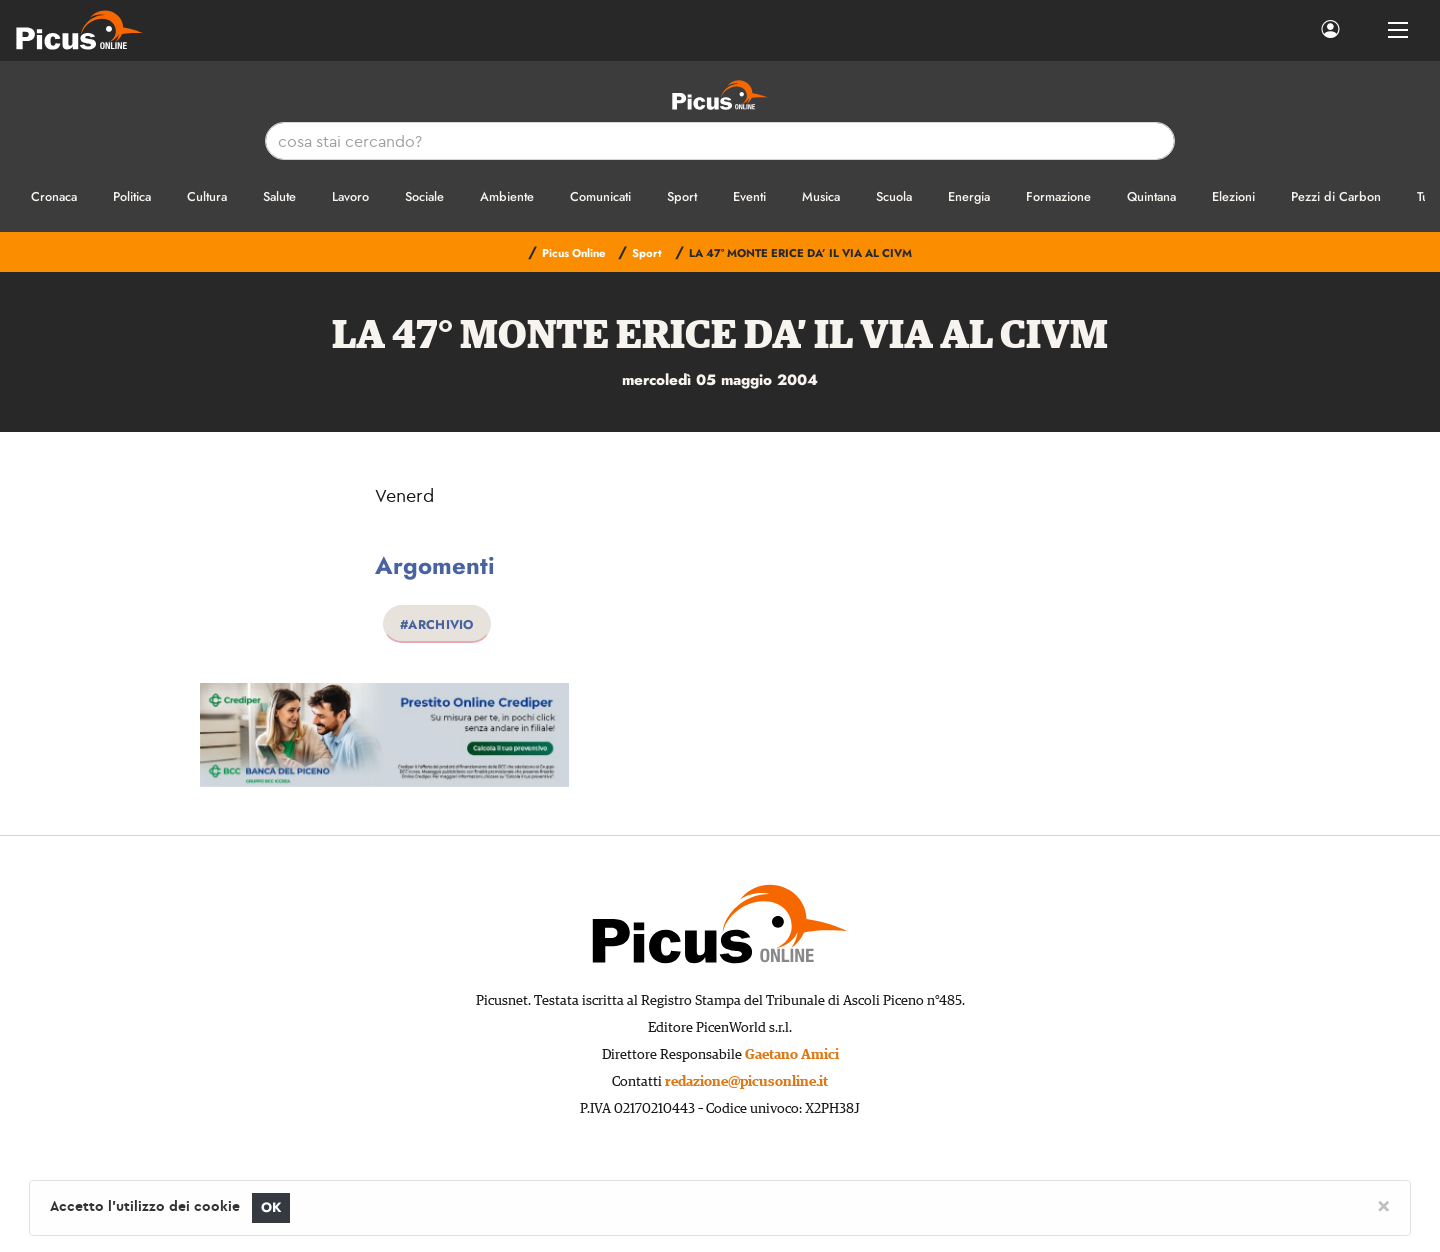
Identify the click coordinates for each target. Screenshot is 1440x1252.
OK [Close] (271, 1207)
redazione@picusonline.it (746, 1082)
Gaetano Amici (792, 1055)
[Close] (1383, 1205)
